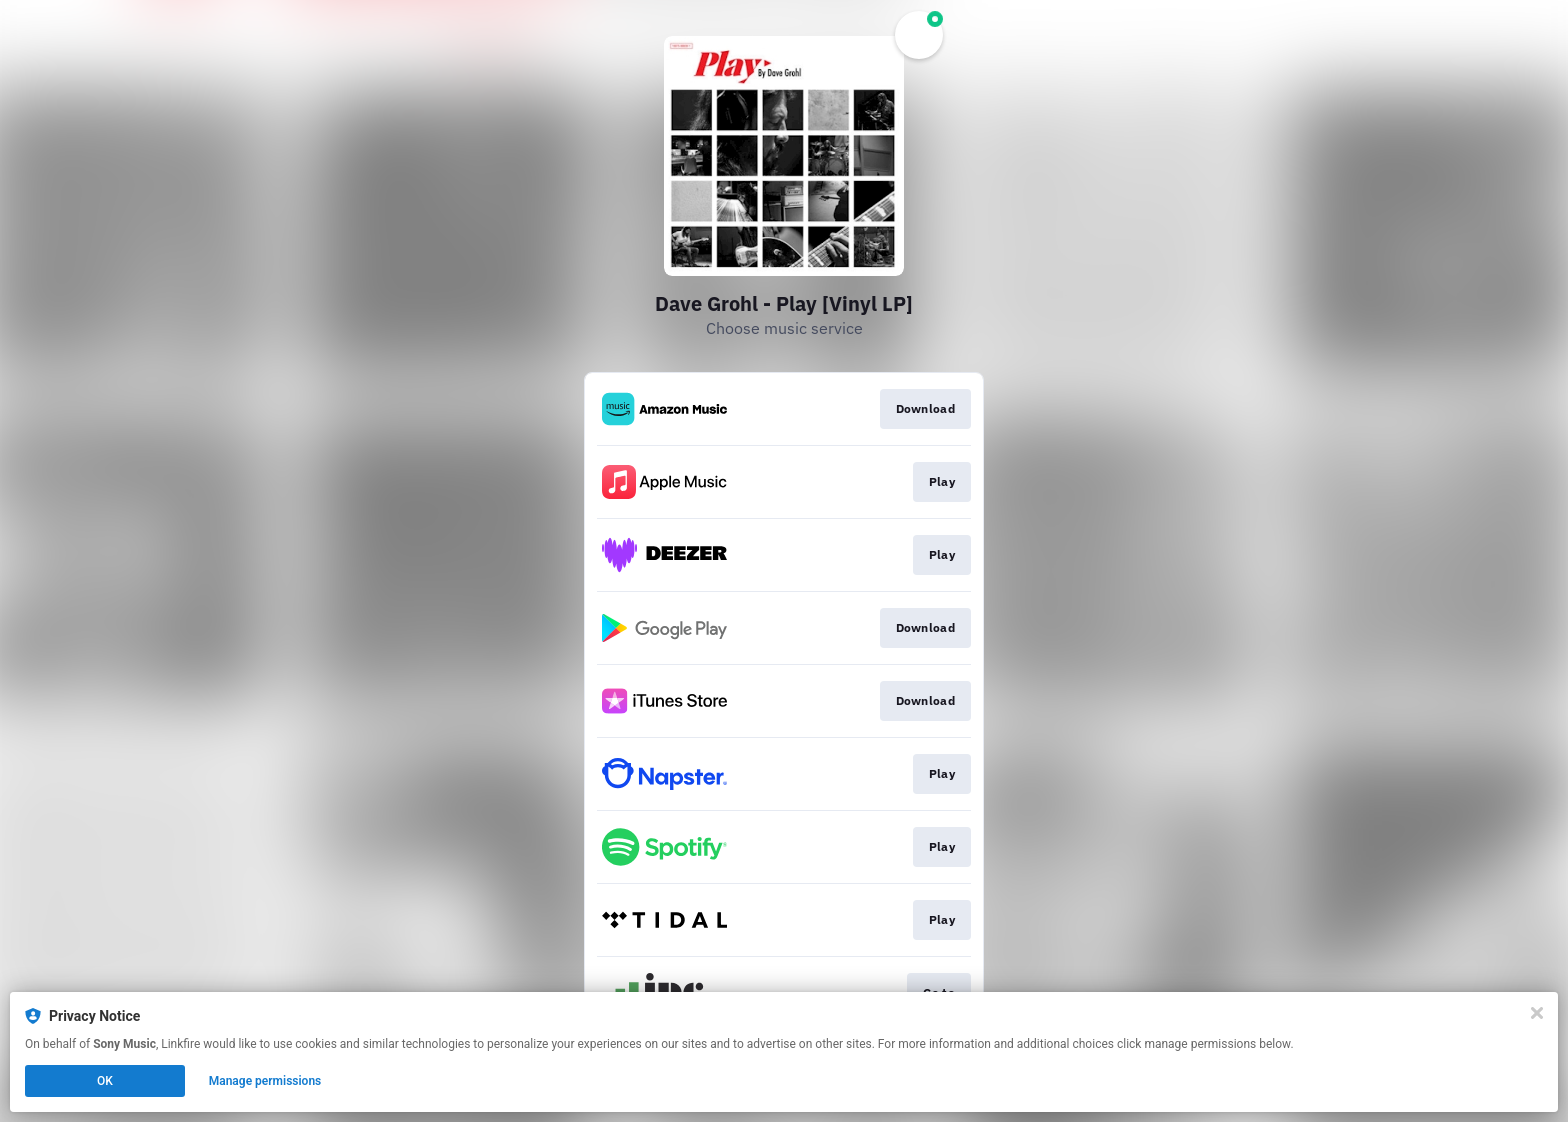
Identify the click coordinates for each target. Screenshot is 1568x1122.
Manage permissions (265, 1081)
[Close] (1537, 1013)
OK (105, 1081)
